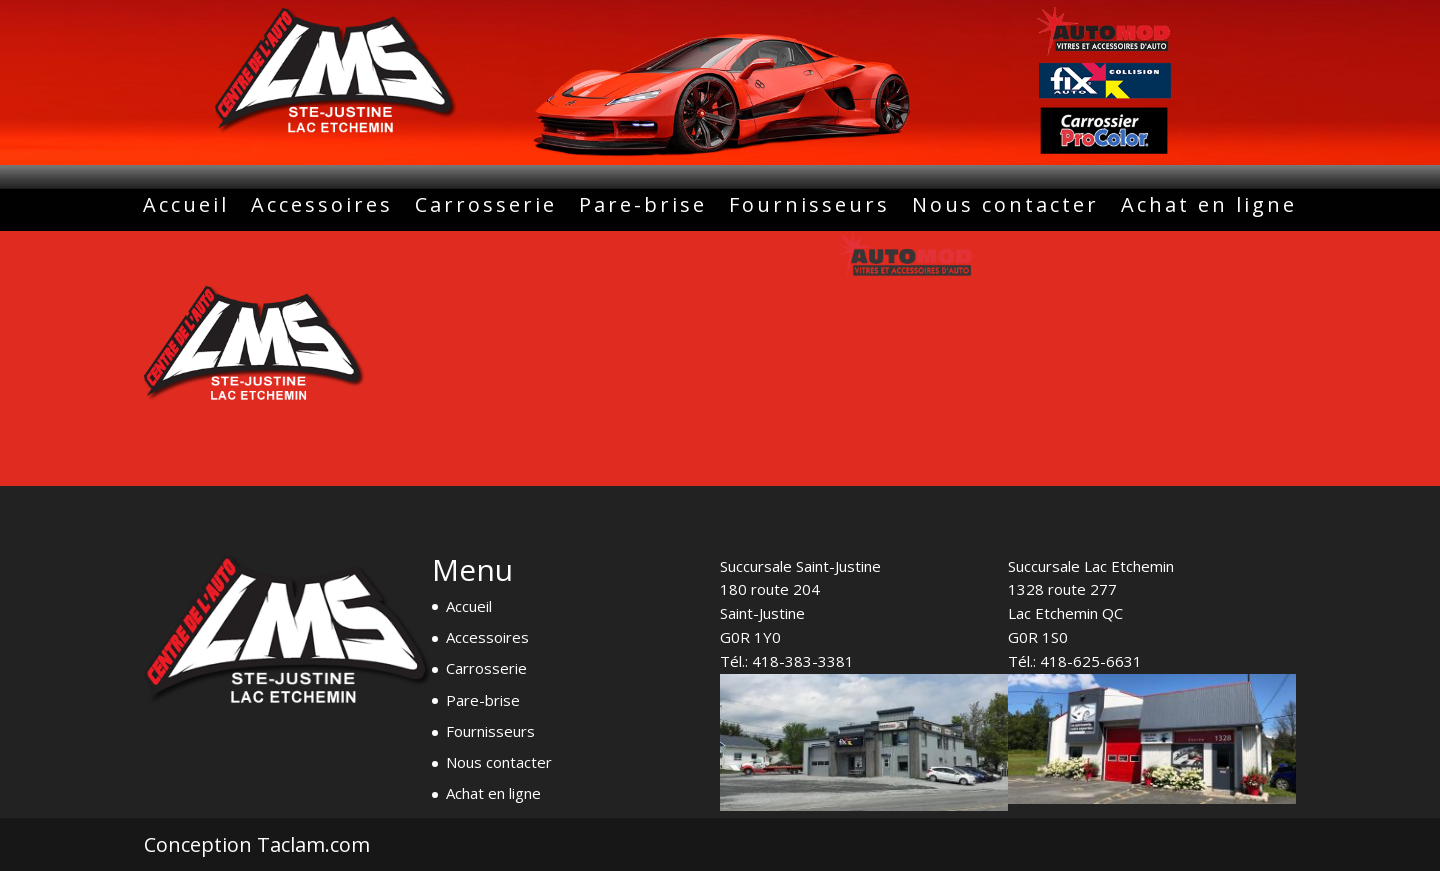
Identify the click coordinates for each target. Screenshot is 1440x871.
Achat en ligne (1209, 208)
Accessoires (322, 208)
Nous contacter (1005, 208)
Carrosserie (486, 208)
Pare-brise (643, 208)
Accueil (186, 208)
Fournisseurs (809, 208)
